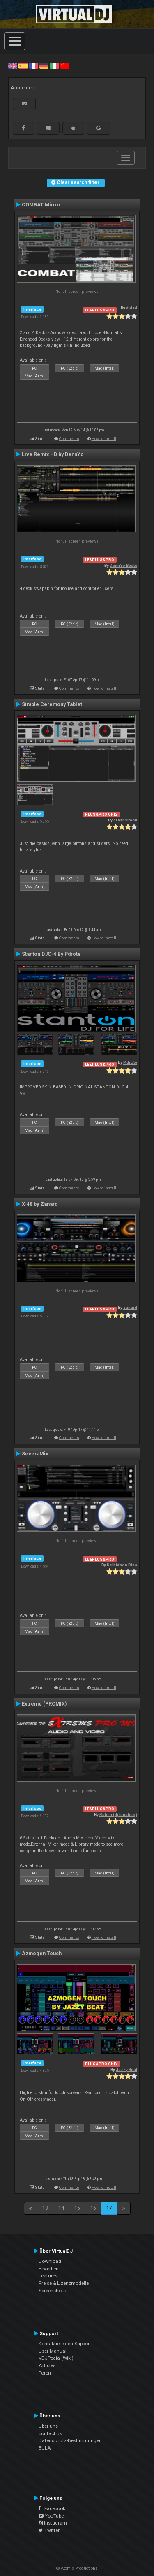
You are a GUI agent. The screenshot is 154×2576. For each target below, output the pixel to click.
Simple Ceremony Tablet (52, 704)
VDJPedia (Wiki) (56, 2358)
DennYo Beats (123, 565)
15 (77, 2208)
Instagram (53, 2523)
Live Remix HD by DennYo (53, 454)
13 (45, 2208)
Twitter (49, 2530)
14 (61, 2208)
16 (93, 2208)
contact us (50, 2433)
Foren (45, 2373)
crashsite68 (125, 820)
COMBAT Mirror (41, 205)
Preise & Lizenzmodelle (64, 2283)
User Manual (53, 2351)
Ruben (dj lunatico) (118, 1814)
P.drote (130, 1062)
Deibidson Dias (122, 1565)
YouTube (51, 2516)
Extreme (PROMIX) (44, 1704)
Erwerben (49, 2269)
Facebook (52, 2508)
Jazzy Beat (126, 2069)
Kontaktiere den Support (65, 2344)
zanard (130, 1307)
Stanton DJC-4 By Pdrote (51, 954)
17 (109, 2208)
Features (48, 2276)
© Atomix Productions (77, 2568)
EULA (45, 2448)
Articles (47, 2365)
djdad (131, 308)
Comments (69, 438)
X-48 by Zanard (39, 1204)
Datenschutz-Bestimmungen (70, 2440)
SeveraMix (35, 1454)
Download (50, 2261)
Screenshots (52, 2290)
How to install (104, 438)
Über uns (48, 2426)
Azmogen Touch (42, 1953)
